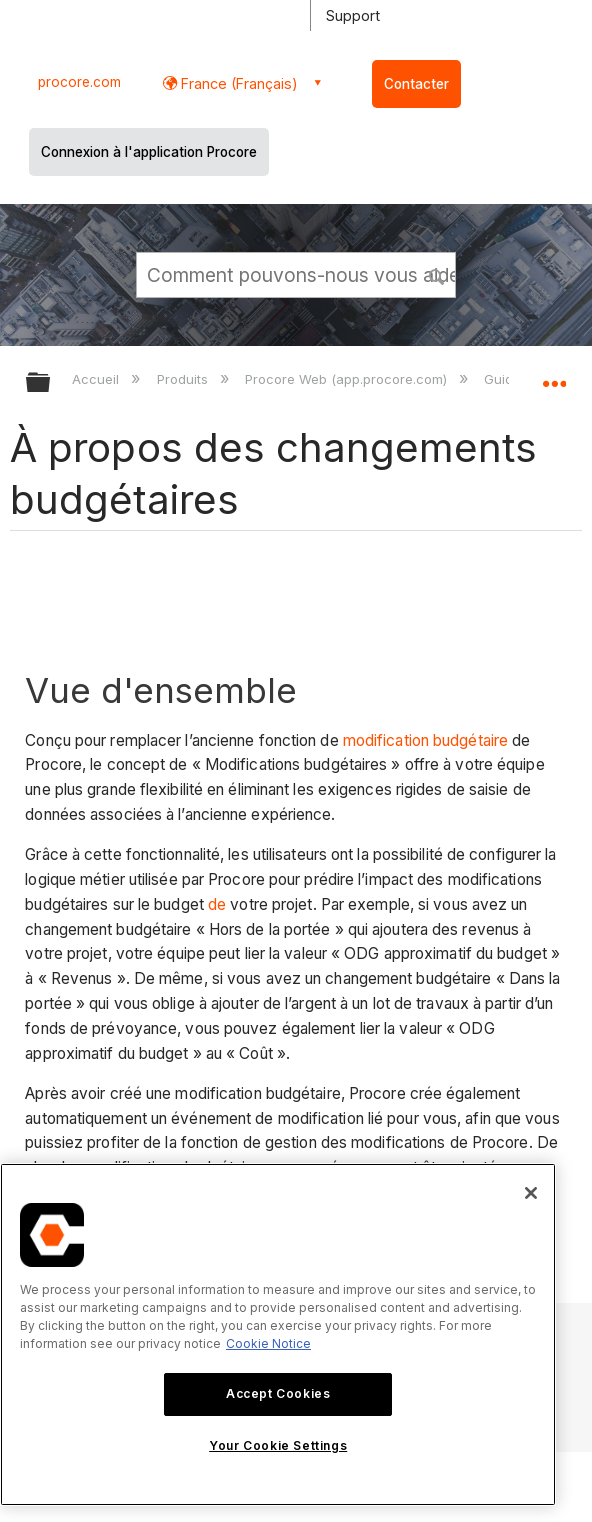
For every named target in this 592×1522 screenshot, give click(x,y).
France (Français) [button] (237, 83)
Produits (184, 379)
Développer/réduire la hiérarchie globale (51, 383)
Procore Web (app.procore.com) (348, 379)
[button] (437, 274)
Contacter (416, 84)
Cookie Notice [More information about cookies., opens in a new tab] (268, 1343)
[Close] (531, 1193)
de (217, 904)
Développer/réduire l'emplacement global (554, 376)
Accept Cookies (278, 1393)
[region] (278, 1334)
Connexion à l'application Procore (149, 152)
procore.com (79, 82)
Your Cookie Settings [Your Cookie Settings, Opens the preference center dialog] (278, 1445)
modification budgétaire (425, 740)
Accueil (97, 379)
